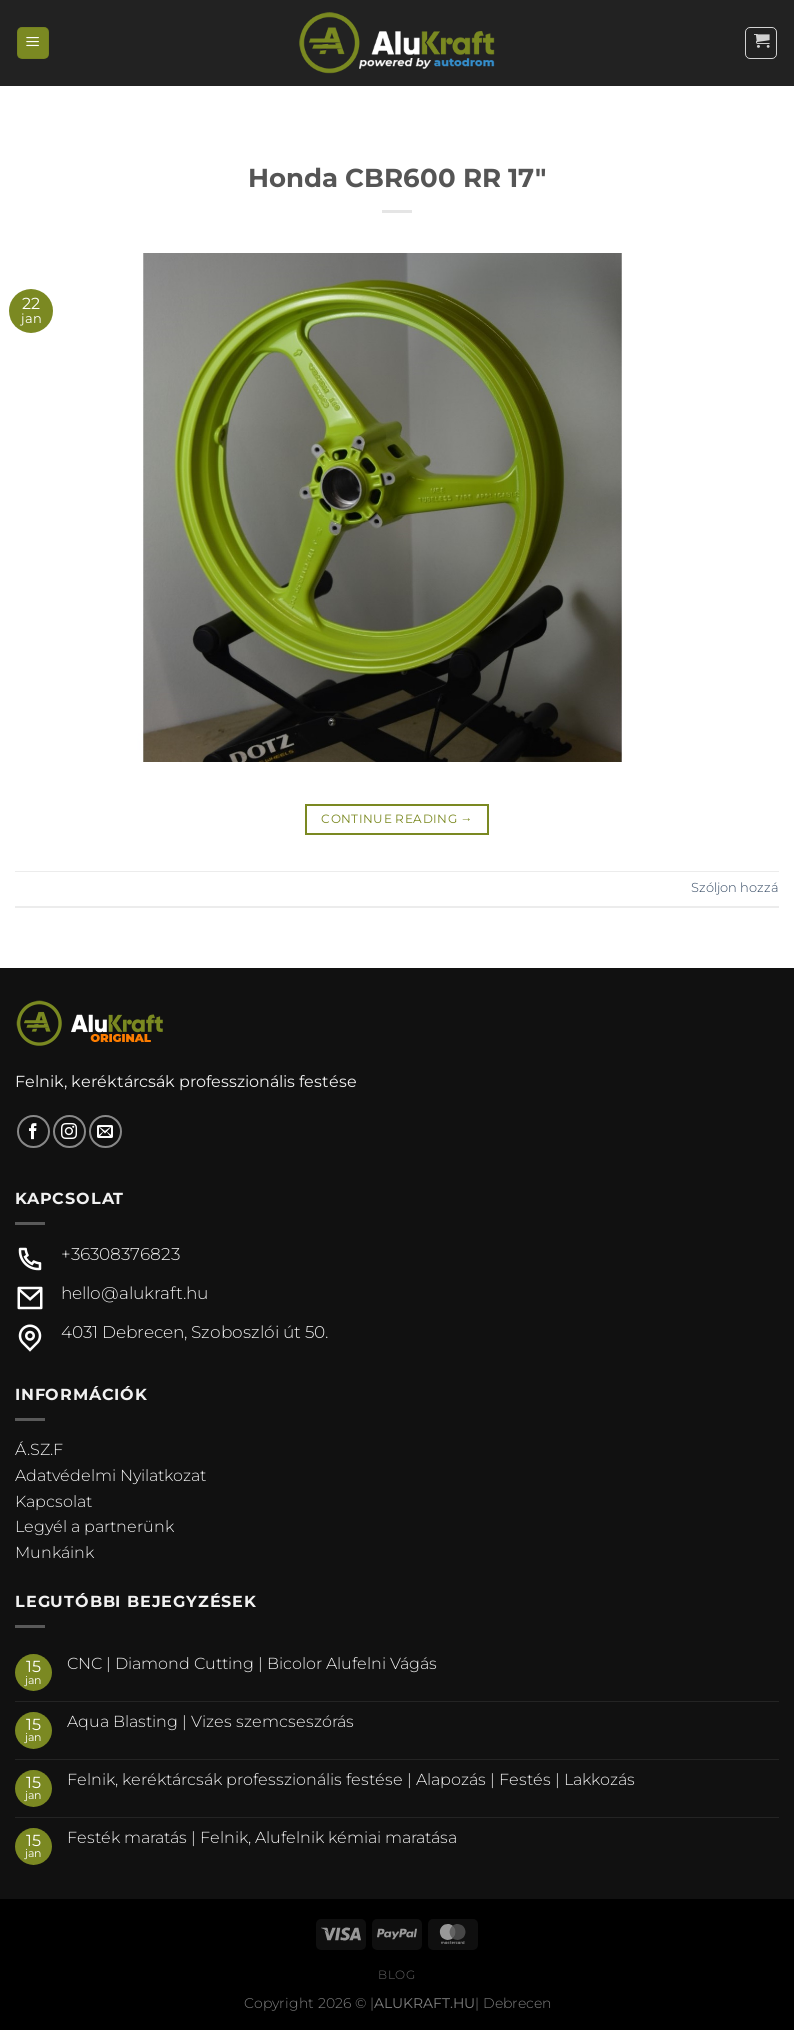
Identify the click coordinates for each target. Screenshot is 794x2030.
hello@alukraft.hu (134, 1293)
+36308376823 (120, 1254)
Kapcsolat (53, 1501)
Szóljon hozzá (735, 887)
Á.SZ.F (39, 1449)
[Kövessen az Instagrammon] (69, 1131)
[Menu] (33, 43)
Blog (396, 1974)
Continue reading (397, 818)
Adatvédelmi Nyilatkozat (110, 1475)
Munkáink (54, 1552)
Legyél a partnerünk (94, 1526)
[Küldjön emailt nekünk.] (105, 1131)
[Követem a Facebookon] (33, 1131)
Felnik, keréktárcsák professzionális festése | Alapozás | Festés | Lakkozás (351, 1779)
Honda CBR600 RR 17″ (397, 177)
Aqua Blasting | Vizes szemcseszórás (210, 1721)
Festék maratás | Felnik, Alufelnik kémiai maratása (262, 1837)
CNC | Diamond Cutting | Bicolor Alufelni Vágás (252, 1663)
